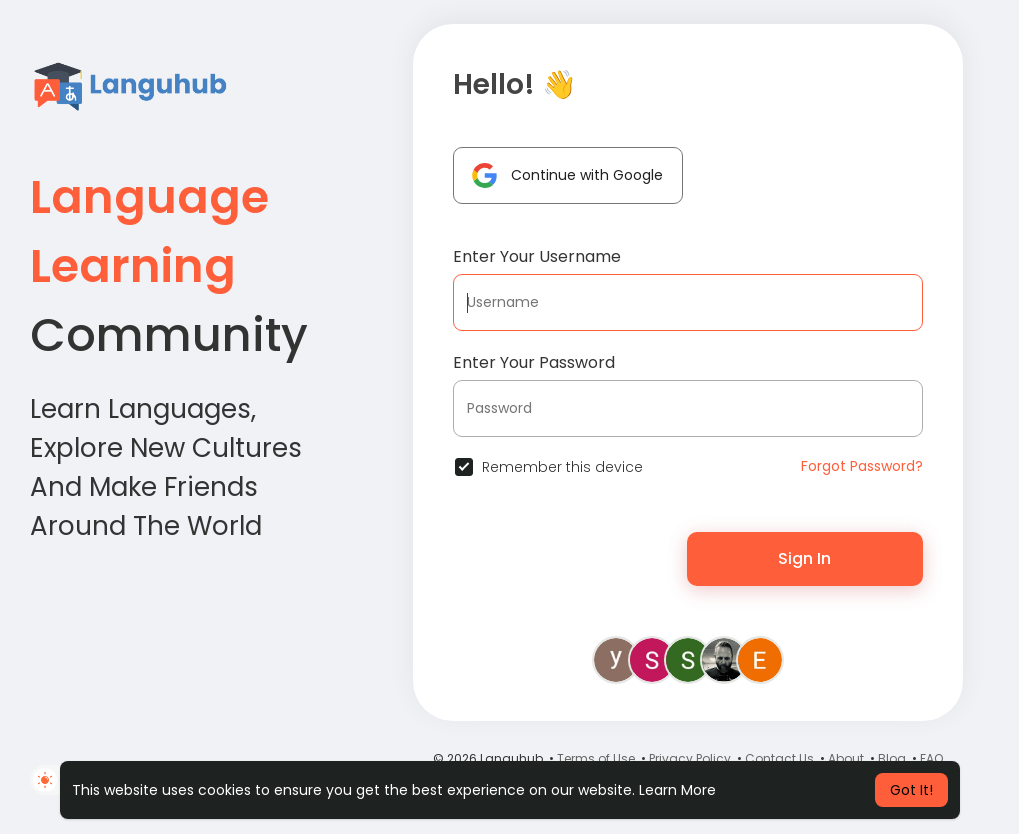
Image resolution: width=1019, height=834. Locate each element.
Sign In (804, 558)
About (846, 758)
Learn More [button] (677, 790)
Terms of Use (596, 758)
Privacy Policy (690, 758)
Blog (892, 758)
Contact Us (779, 758)
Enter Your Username (537, 256)
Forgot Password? (862, 466)
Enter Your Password (534, 362)
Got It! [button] (911, 790)
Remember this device (562, 467)
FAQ (931, 758)
